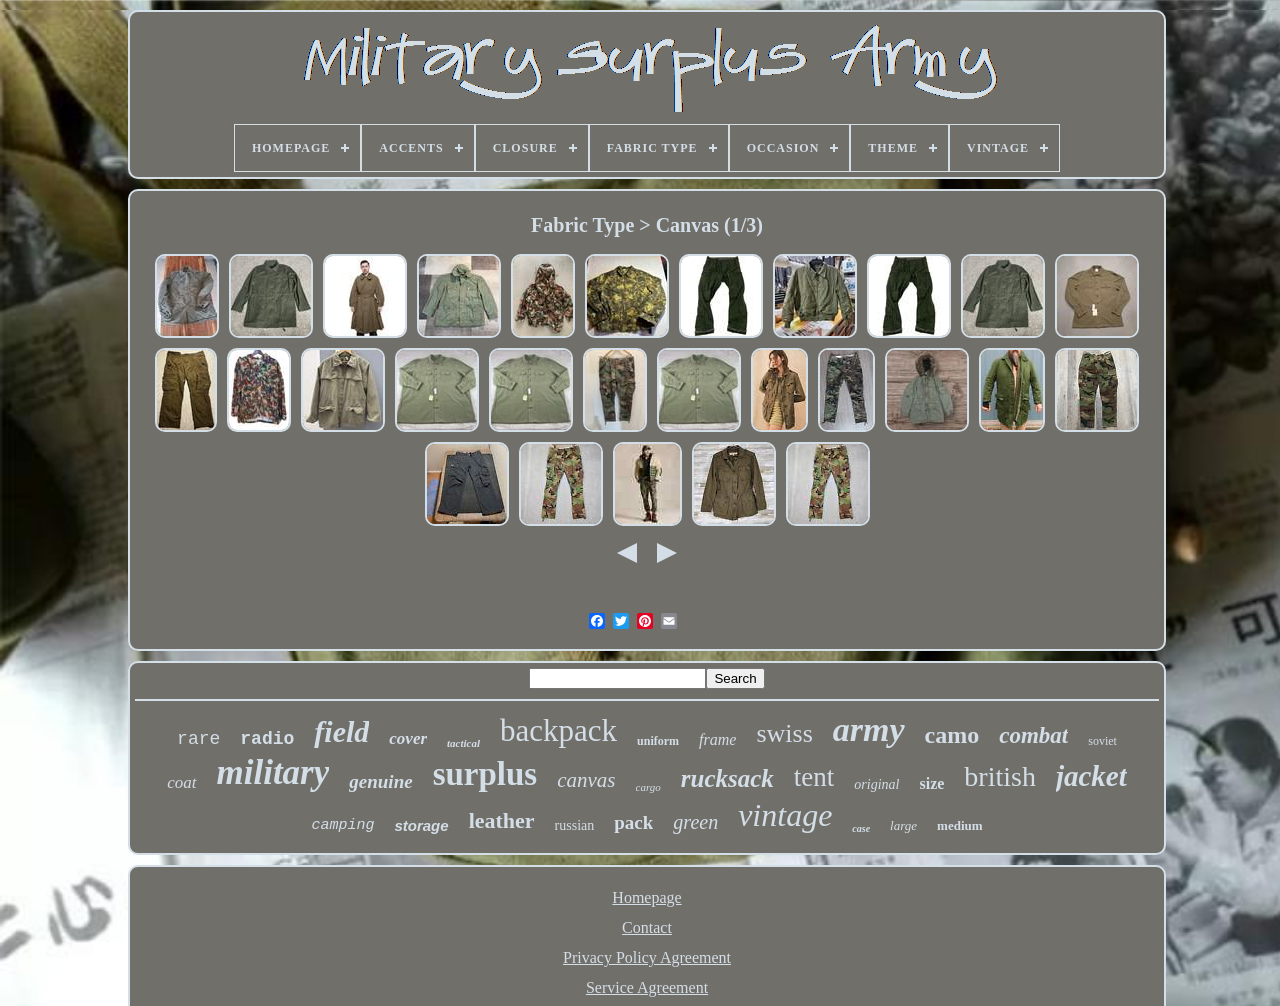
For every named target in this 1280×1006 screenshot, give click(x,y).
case (861, 828)
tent (814, 777)
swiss (784, 733)
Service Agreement (647, 987)
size (931, 783)
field (341, 731)
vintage (785, 815)
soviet (1102, 741)
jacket (1091, 776)
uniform (658, 741)
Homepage (646, 897)
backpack (558, 730)
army (869, 729)
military (273, 772)
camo (952, 735)
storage (421, 825)
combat (1033, 735)
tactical (463, 743)
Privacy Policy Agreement (647, 957)
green (695, 822)
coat (181, 782)
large (903, 825)
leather (502, 820)
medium (960, 825)
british (1000, 776)
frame (717, 739)
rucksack (727, 778)
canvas (586, 780)
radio (267, 739)
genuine (380, 781)
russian (575, 825)
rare (198, 739)
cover (408, 738)
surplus (485, 774)
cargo (648, 787)
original (876, 784)
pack (633, 822)
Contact (647, 927)
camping (342, 825)
